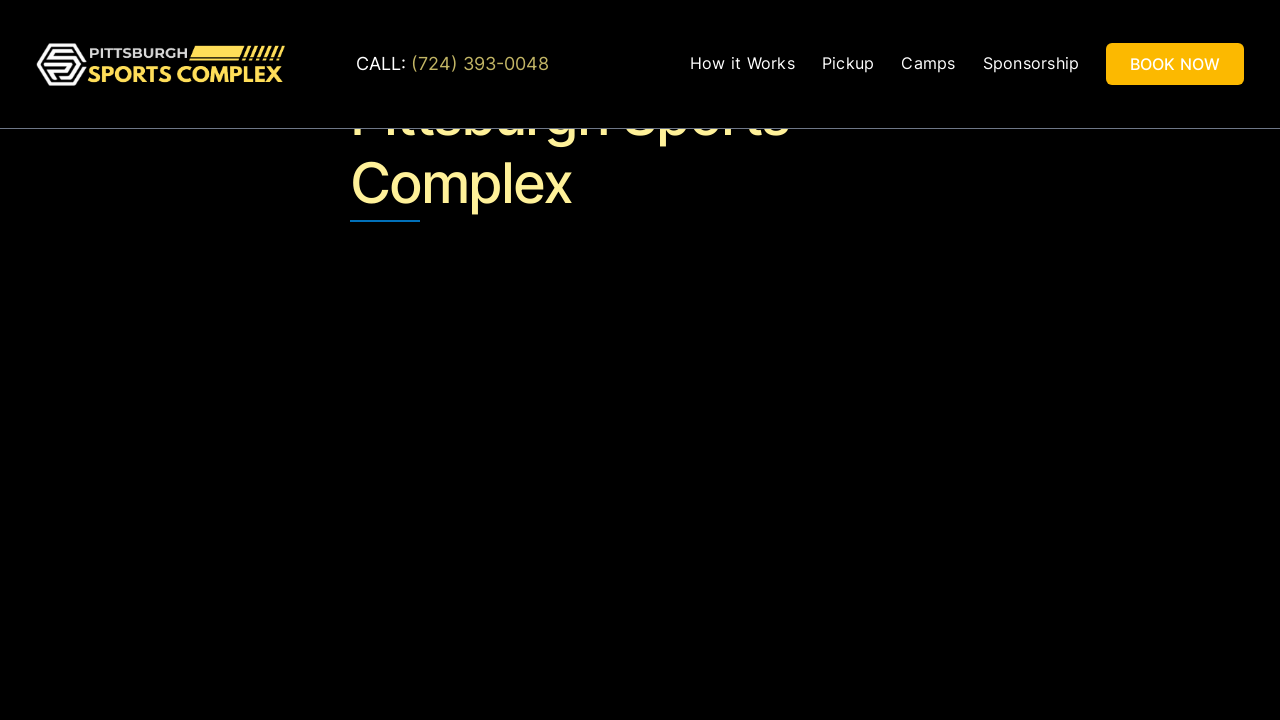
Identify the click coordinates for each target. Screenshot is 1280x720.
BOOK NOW (1175, 64)
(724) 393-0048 (480, 63)
